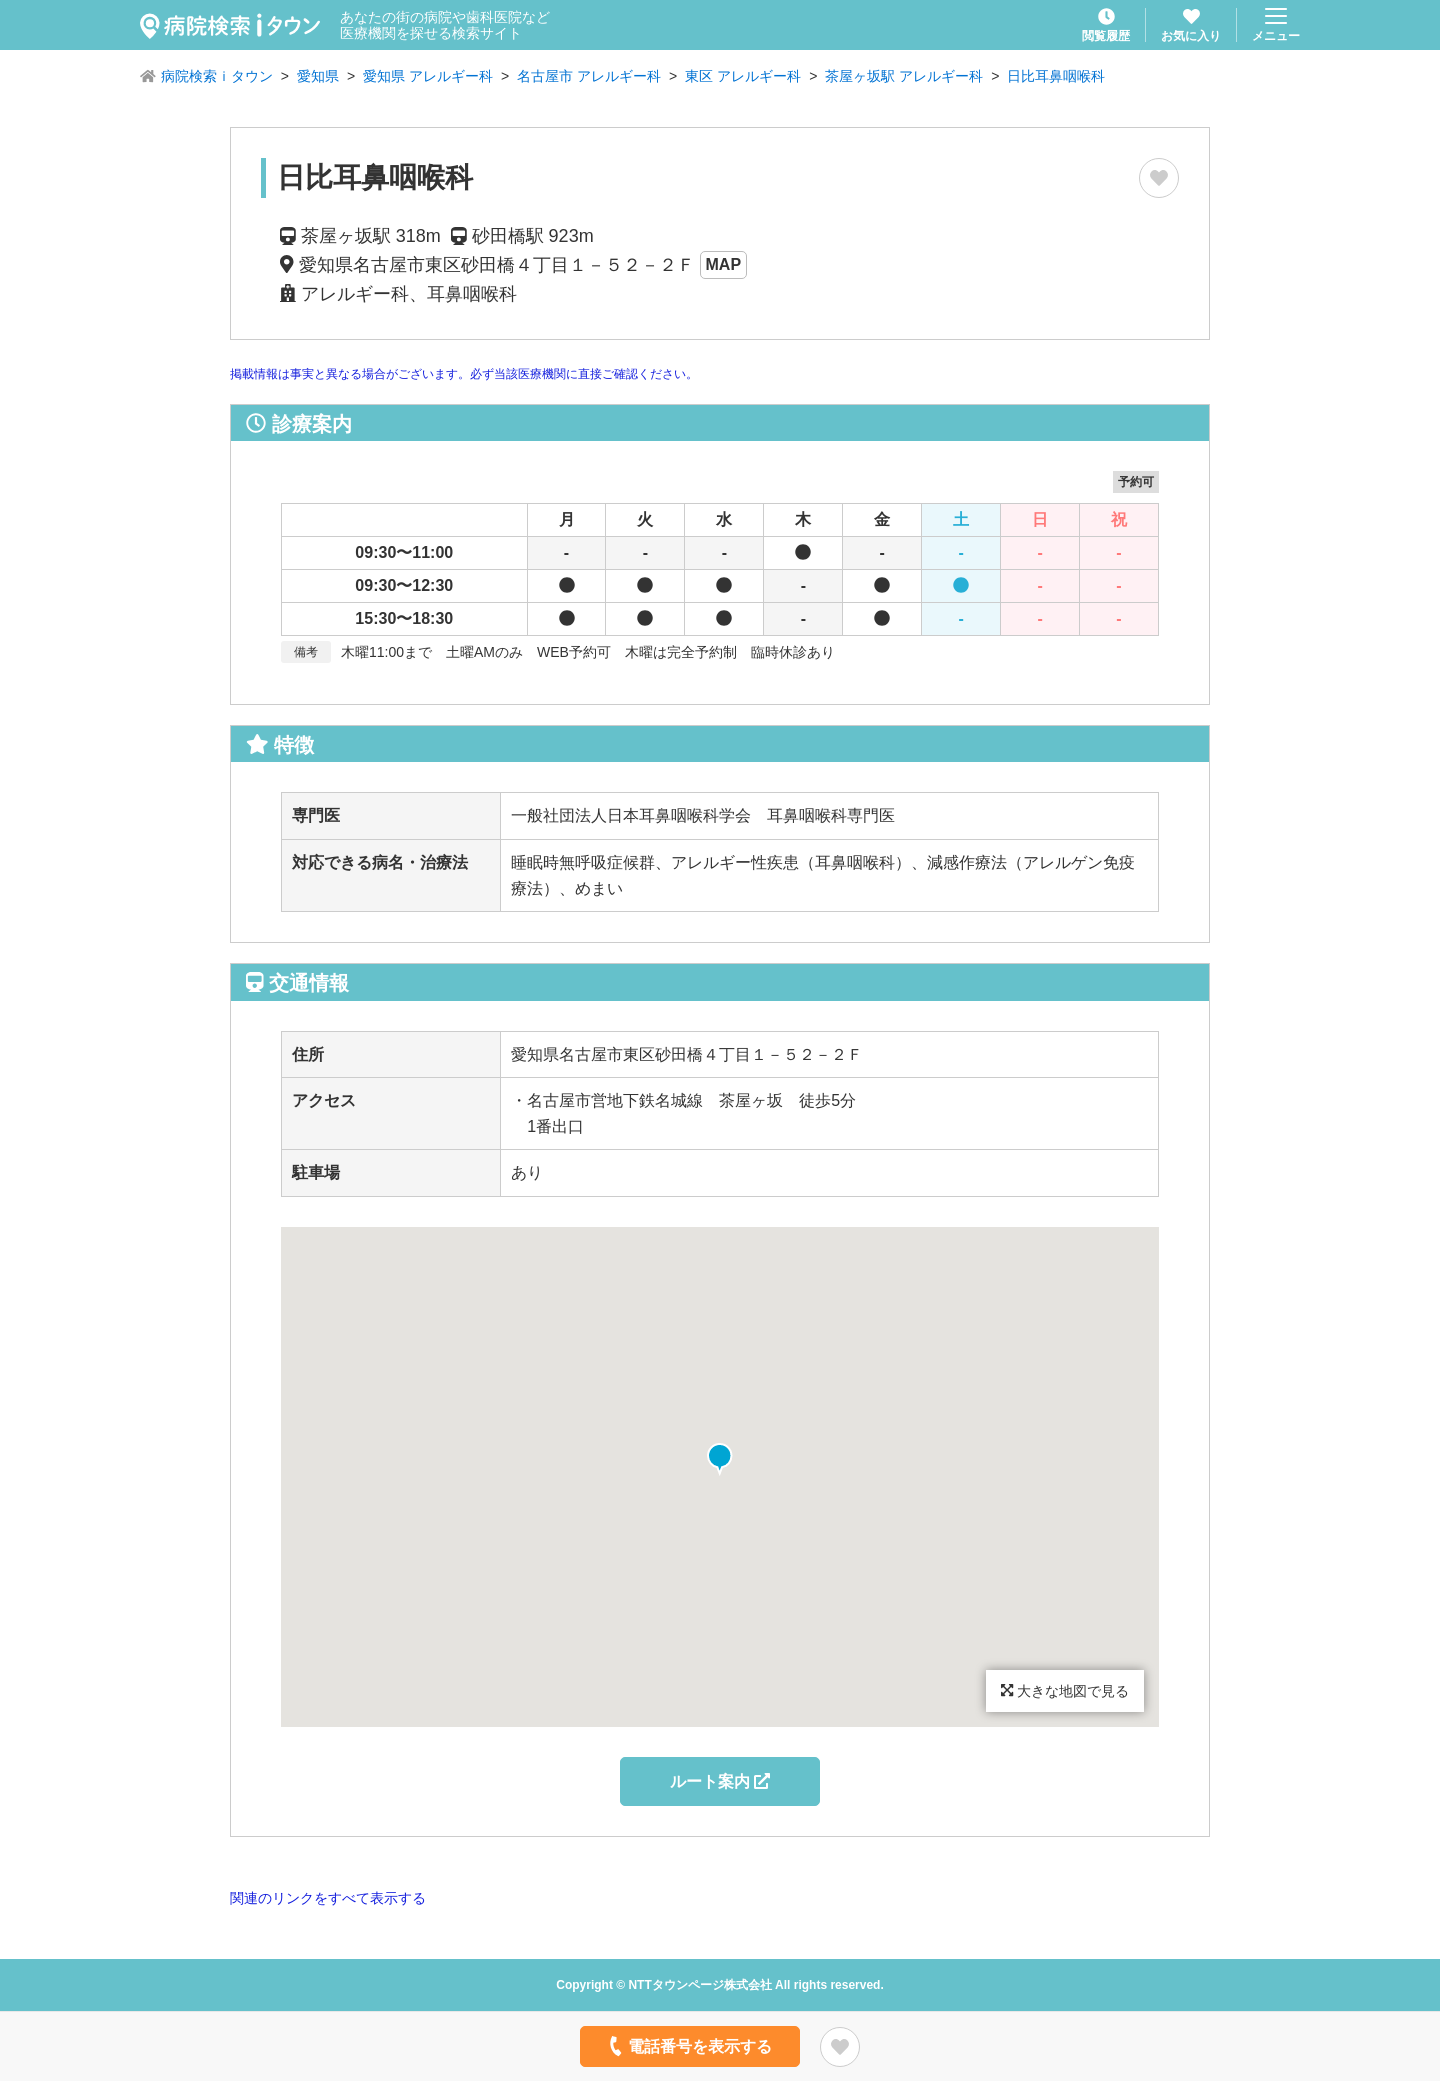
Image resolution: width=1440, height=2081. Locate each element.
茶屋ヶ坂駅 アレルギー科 (904, 76)
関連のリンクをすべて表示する (328, 1898)
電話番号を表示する (688, 2046)
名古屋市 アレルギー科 (589, 76)
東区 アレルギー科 (743, 76)
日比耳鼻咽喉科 (1056, 76)
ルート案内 (720, 1781)
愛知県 (318, 76)
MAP (724, 264)
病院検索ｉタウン (217, 76)
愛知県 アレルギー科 (428, 76)
